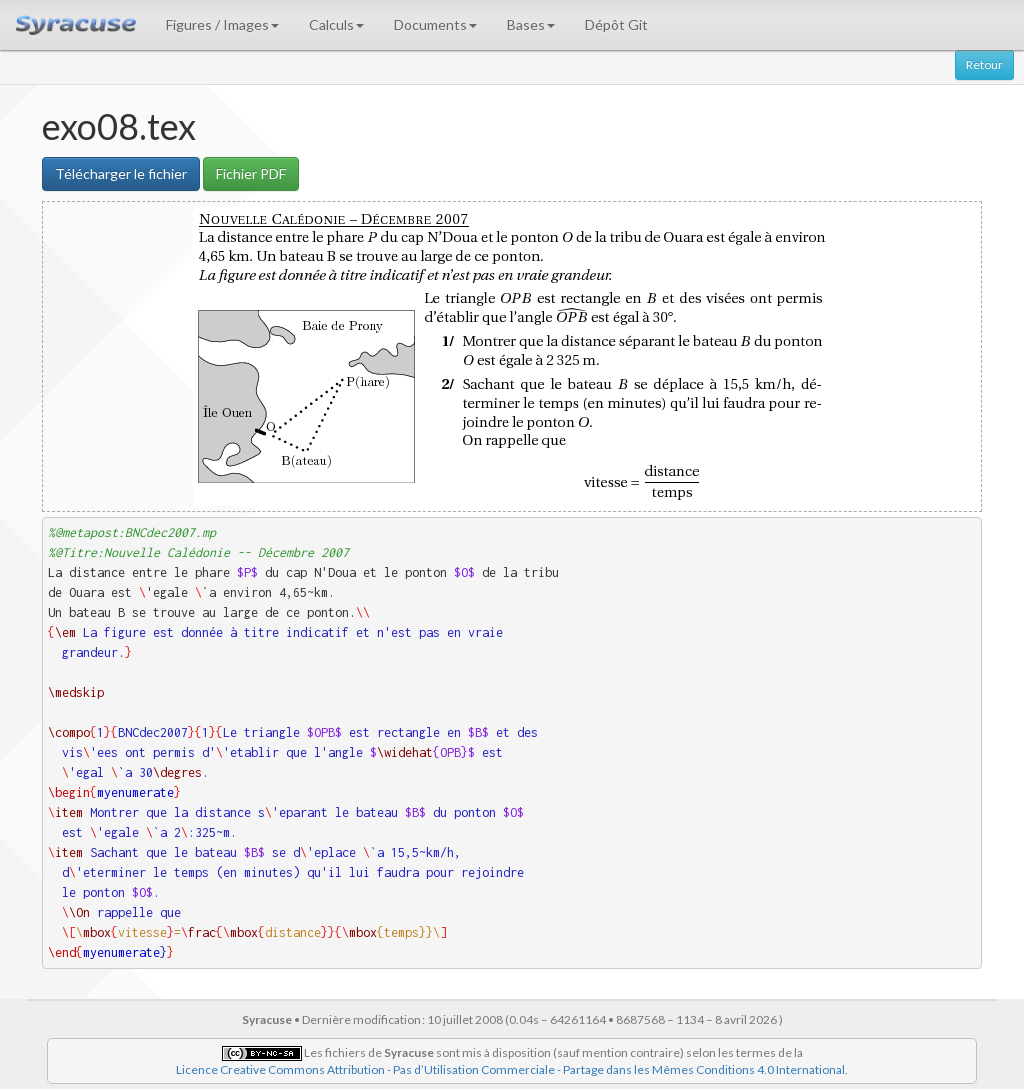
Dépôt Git (616, 24)
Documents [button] (435, 24)
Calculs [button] (336, 24)
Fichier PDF (251, 173)
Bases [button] (531, 24)
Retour (984, 64)
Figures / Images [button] (222, 24)
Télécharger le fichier (121, 173)
